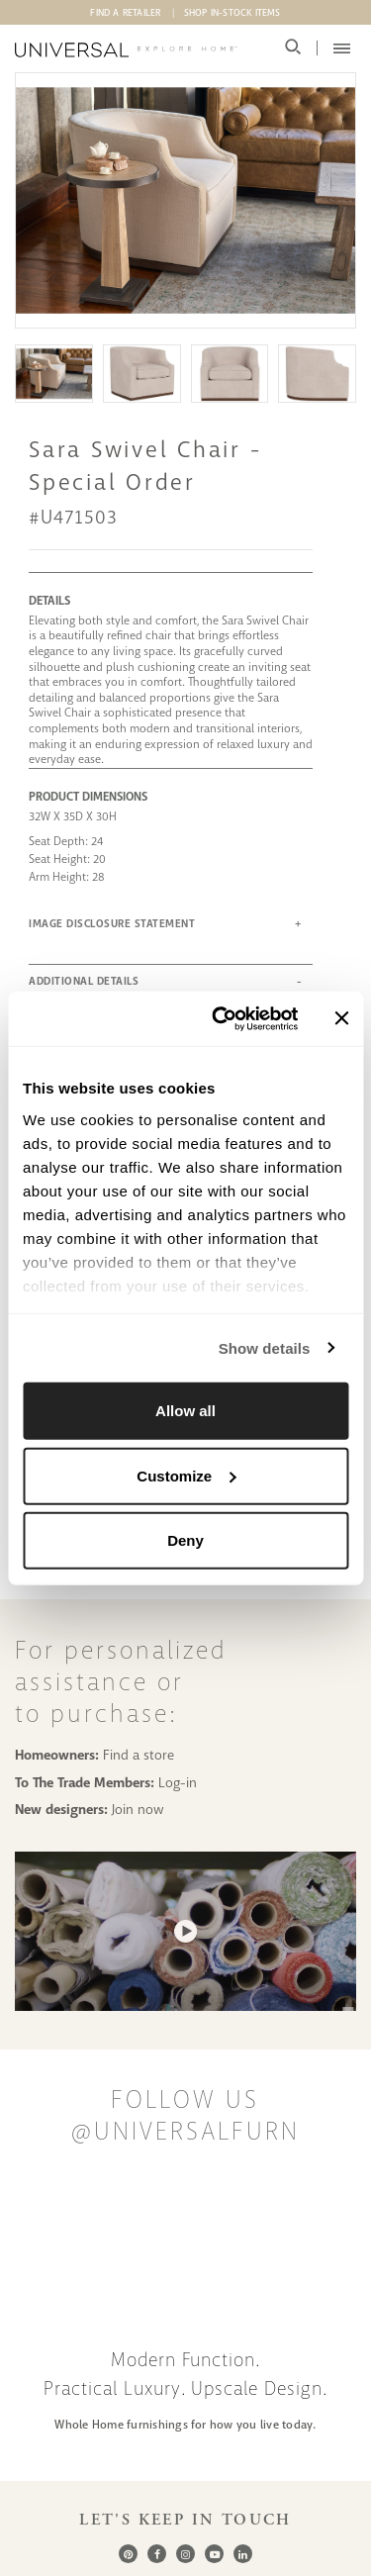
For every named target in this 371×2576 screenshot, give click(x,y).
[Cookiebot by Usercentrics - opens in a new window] (221, 1018)
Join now (138, 1809)
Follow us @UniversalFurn (185, 2115)
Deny (185, 1540)
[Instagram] (185, 2553)
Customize (186, 1475)
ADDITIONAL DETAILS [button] (84, 981)
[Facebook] (156, 2553)
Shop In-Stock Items (232, 13)
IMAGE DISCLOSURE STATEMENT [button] (112, 923)
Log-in (177, 1782)
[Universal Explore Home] (126, 50)
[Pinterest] (128, 2553)
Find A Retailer (125, 13)
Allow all (185, 1410)
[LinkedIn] (242, 2553)
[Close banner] (341, 1018)
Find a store (138, 1755)
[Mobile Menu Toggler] (341, 48)
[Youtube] (214, 2553)
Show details (265, 1347)
